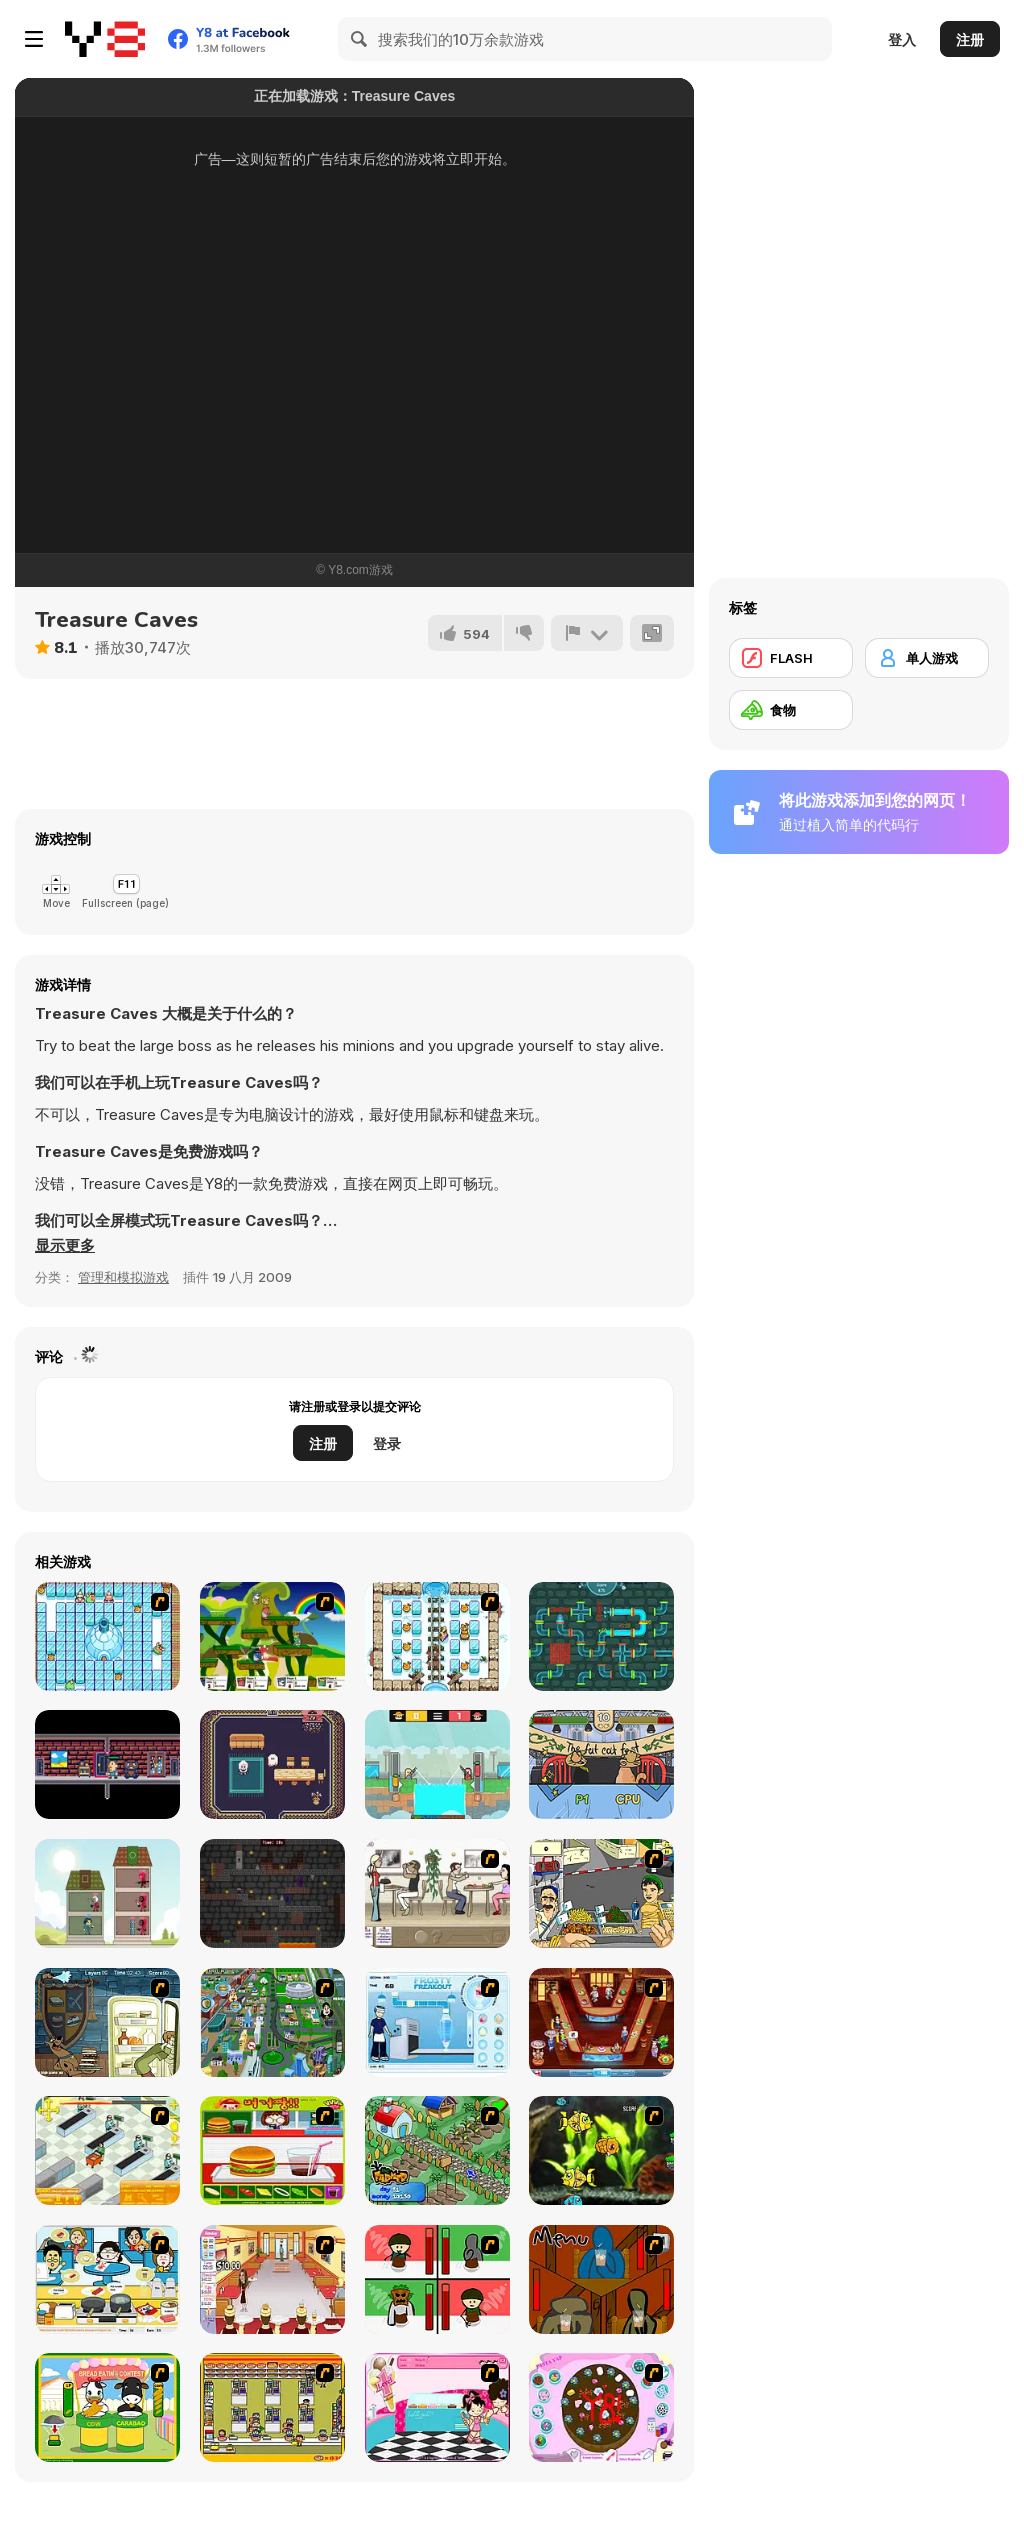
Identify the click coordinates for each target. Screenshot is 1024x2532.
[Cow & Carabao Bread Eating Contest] (107, 2407)
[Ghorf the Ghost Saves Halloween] (272, 1764)
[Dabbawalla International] (272, 2022)
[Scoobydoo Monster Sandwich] (107, 2022)
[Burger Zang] (272, 2150)
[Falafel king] (601, 1893)
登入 (902, 39)
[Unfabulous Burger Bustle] (272, 2279)
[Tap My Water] (601, 1636)
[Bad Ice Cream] (107, 1636)
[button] (65, 1246)
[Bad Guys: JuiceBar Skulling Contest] (601, 2279)
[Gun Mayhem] (272, 1636)
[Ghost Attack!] (107, 1764)
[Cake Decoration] (601, 2407)
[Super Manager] (107, 2150)
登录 (387, 1443)
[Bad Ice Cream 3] (437, 1636)
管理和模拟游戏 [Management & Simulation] (123, 1277)
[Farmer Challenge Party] (437, 1764)
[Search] (360, 39)
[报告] (587, 633)
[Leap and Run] (272, 1893)
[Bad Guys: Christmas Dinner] (437, 2279)
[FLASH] (791, 658)
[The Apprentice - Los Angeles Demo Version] (601, 2022)
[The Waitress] (437, 1893)
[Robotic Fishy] (601, 2150)
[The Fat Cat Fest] (601, 1764)
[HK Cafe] (107, 2279)
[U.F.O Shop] (272, 2407)
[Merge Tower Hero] (107, 1893)
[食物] (791, 710)
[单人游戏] (927, 658)
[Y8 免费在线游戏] (105, 39)
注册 (970, 39)
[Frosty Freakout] (437, 2022)
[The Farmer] (437, 2150)
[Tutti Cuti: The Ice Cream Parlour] (437, 2407)
